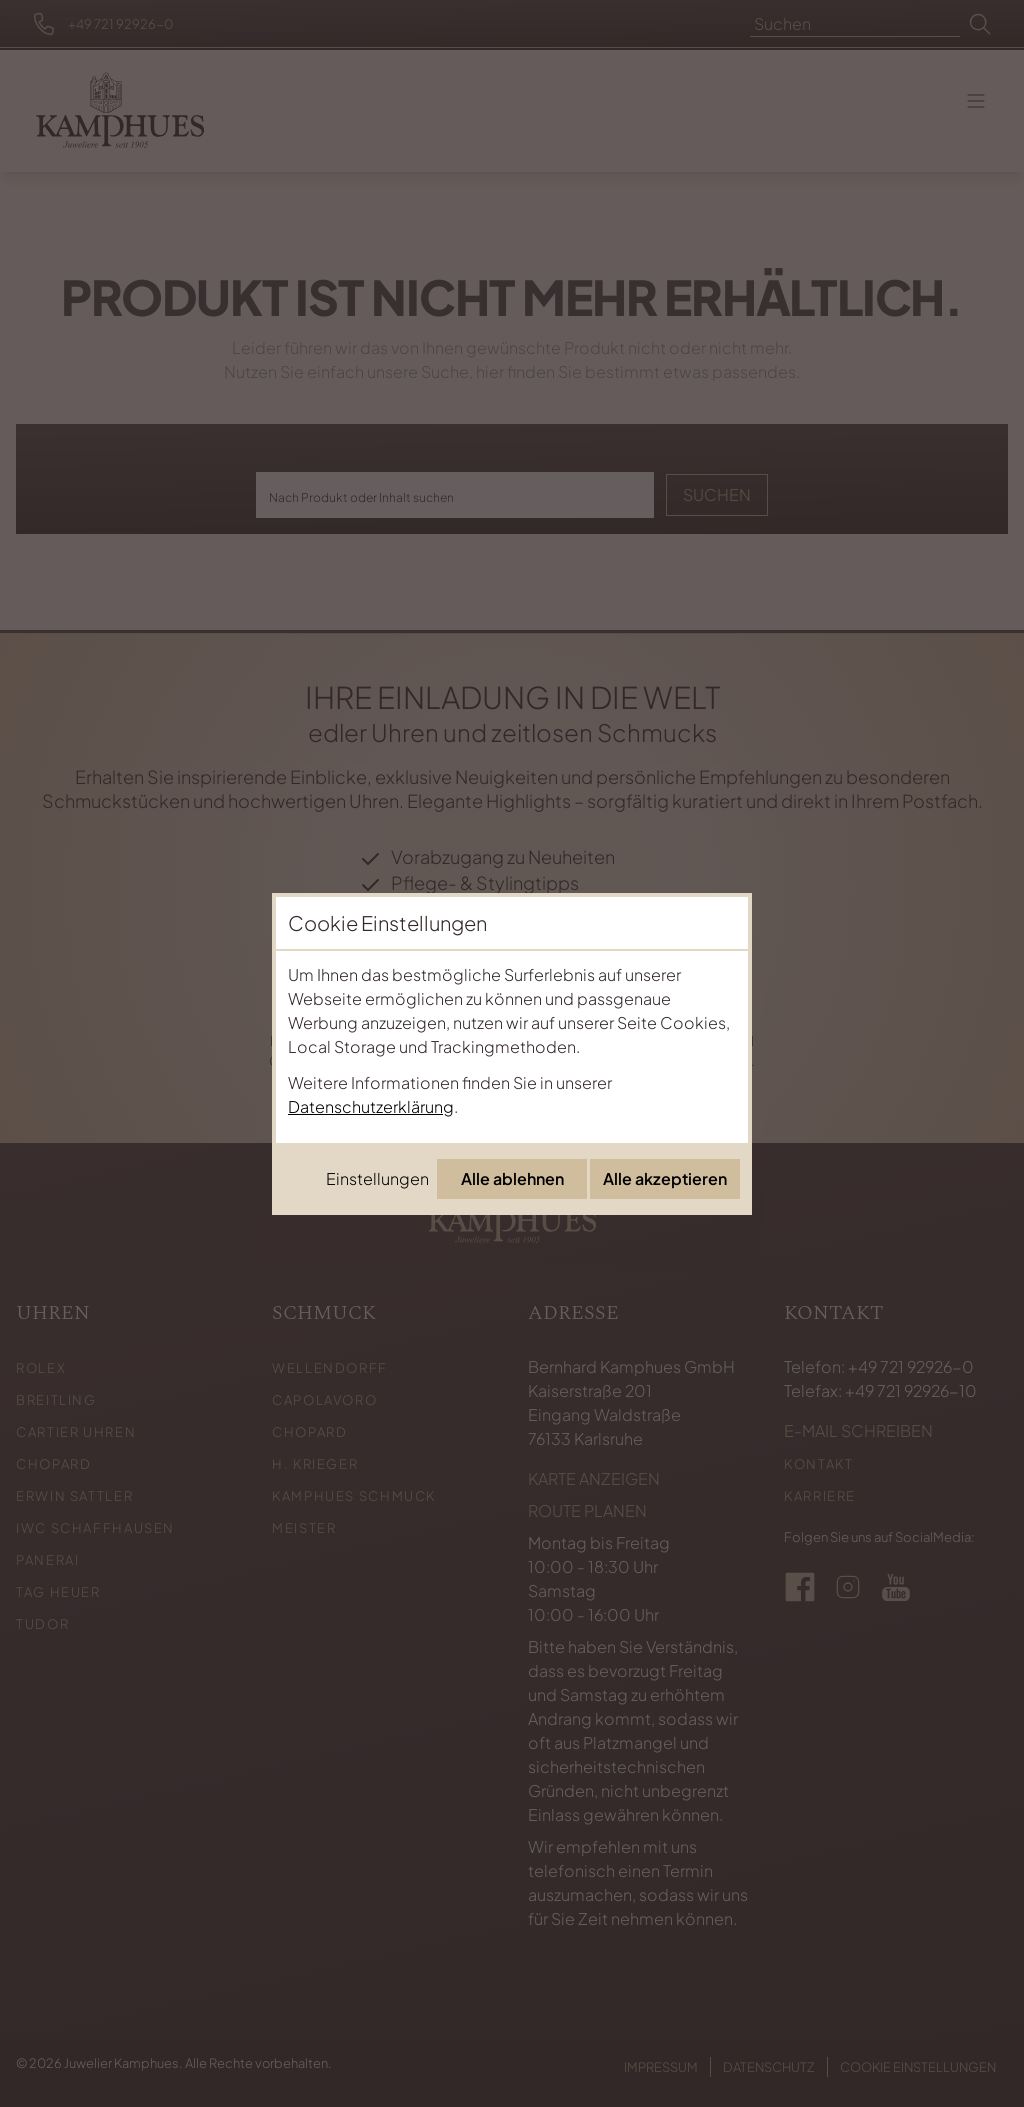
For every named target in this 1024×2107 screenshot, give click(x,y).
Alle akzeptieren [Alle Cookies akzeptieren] (665, 1178)
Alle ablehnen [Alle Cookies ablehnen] (512, 1178)
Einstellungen (377, 1178)
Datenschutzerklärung (371, 1106)
